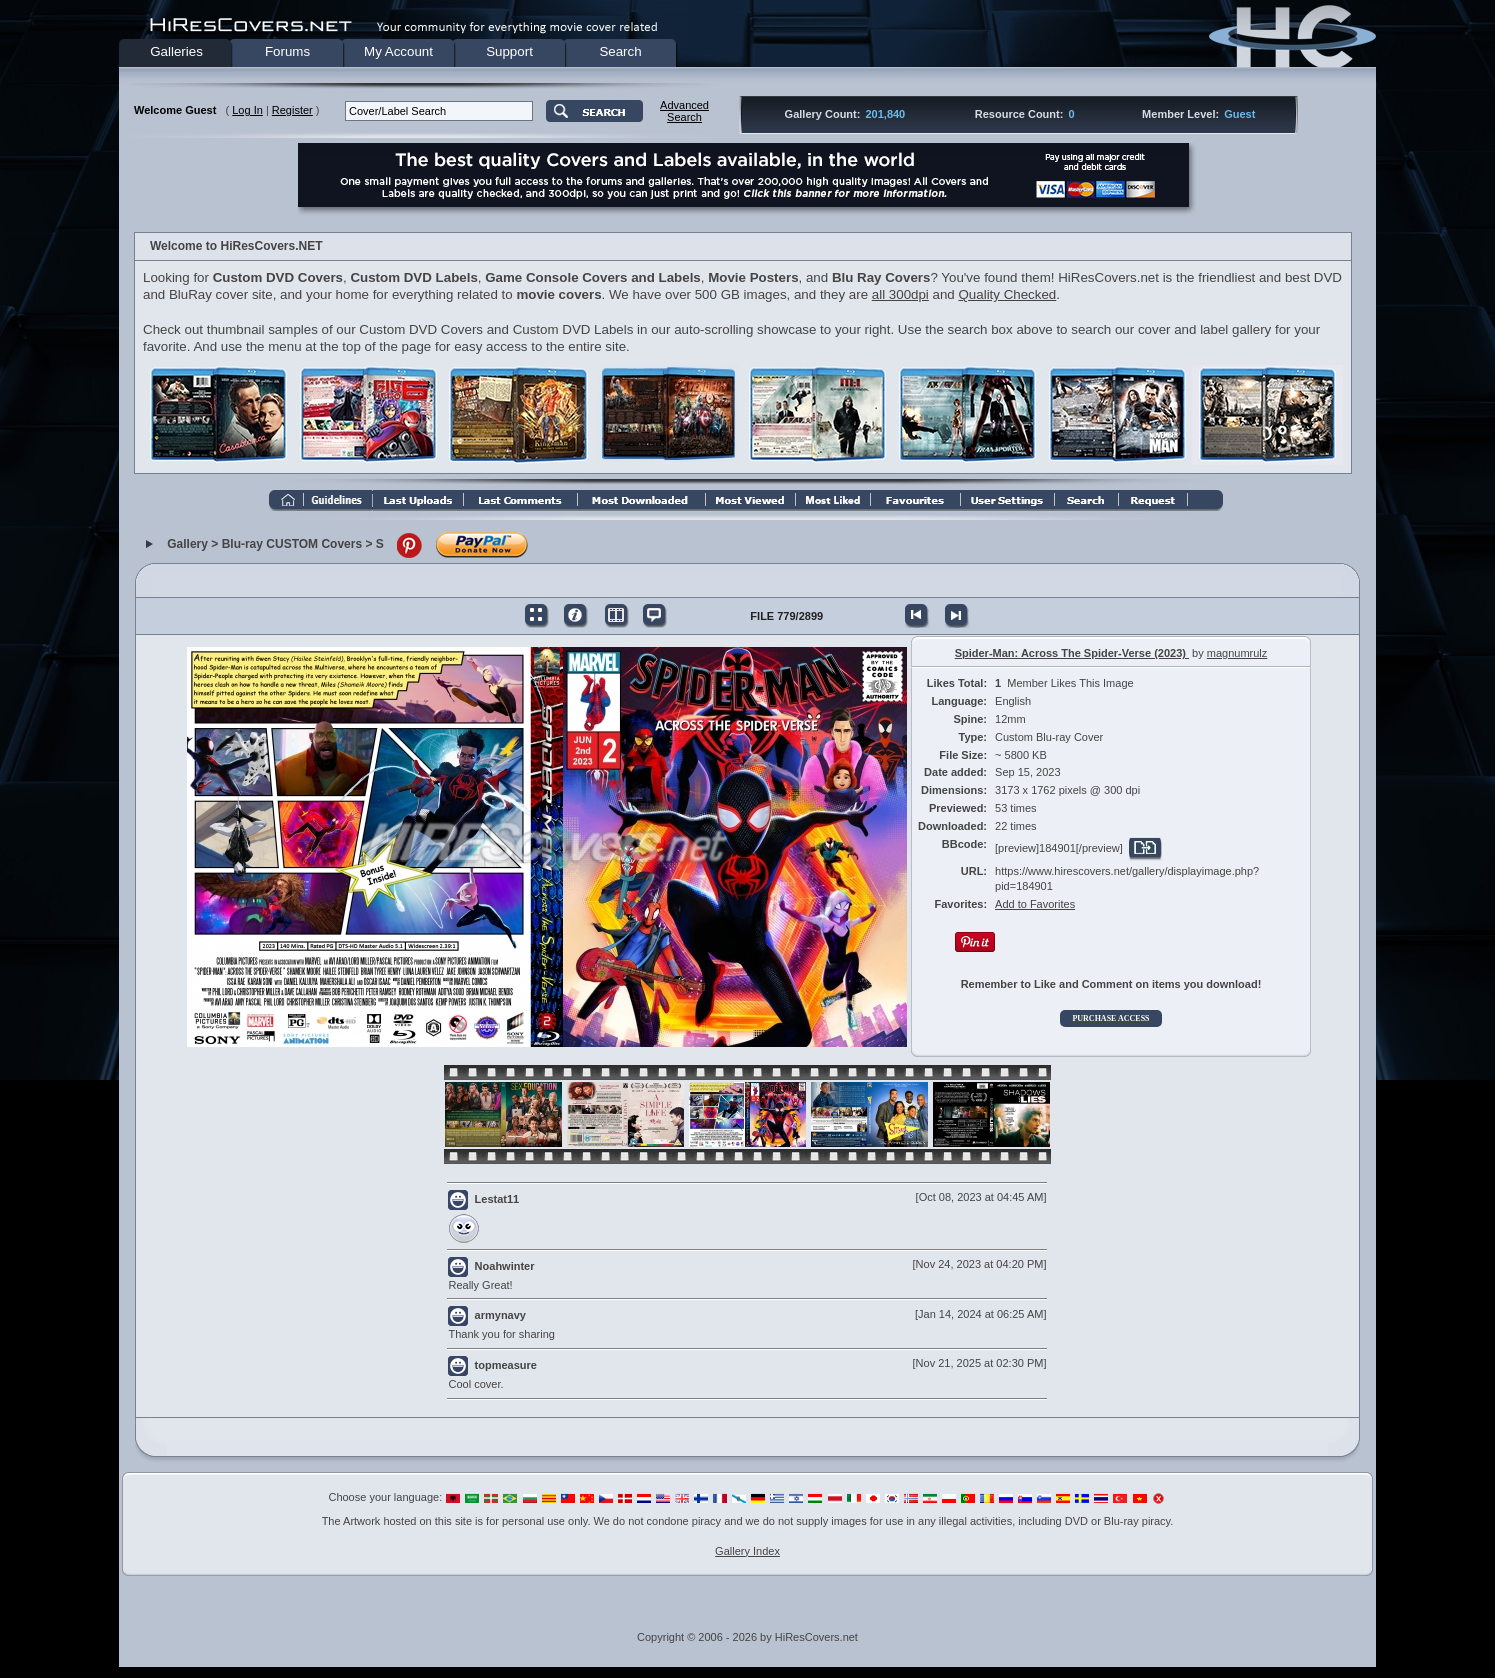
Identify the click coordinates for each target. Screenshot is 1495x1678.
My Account (398, 51)
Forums (287, 51)
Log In (247, 110)
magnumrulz (1237, 653)
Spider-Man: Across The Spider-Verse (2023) (1072, 653)
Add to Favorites (1035, 904)
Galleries (176, 51)
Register (292, 110)
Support (509, 51)
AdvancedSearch (684, 111)
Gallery (187, 545)
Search (620, 51)
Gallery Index (747, 1551)
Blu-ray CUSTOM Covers (292, 545)
